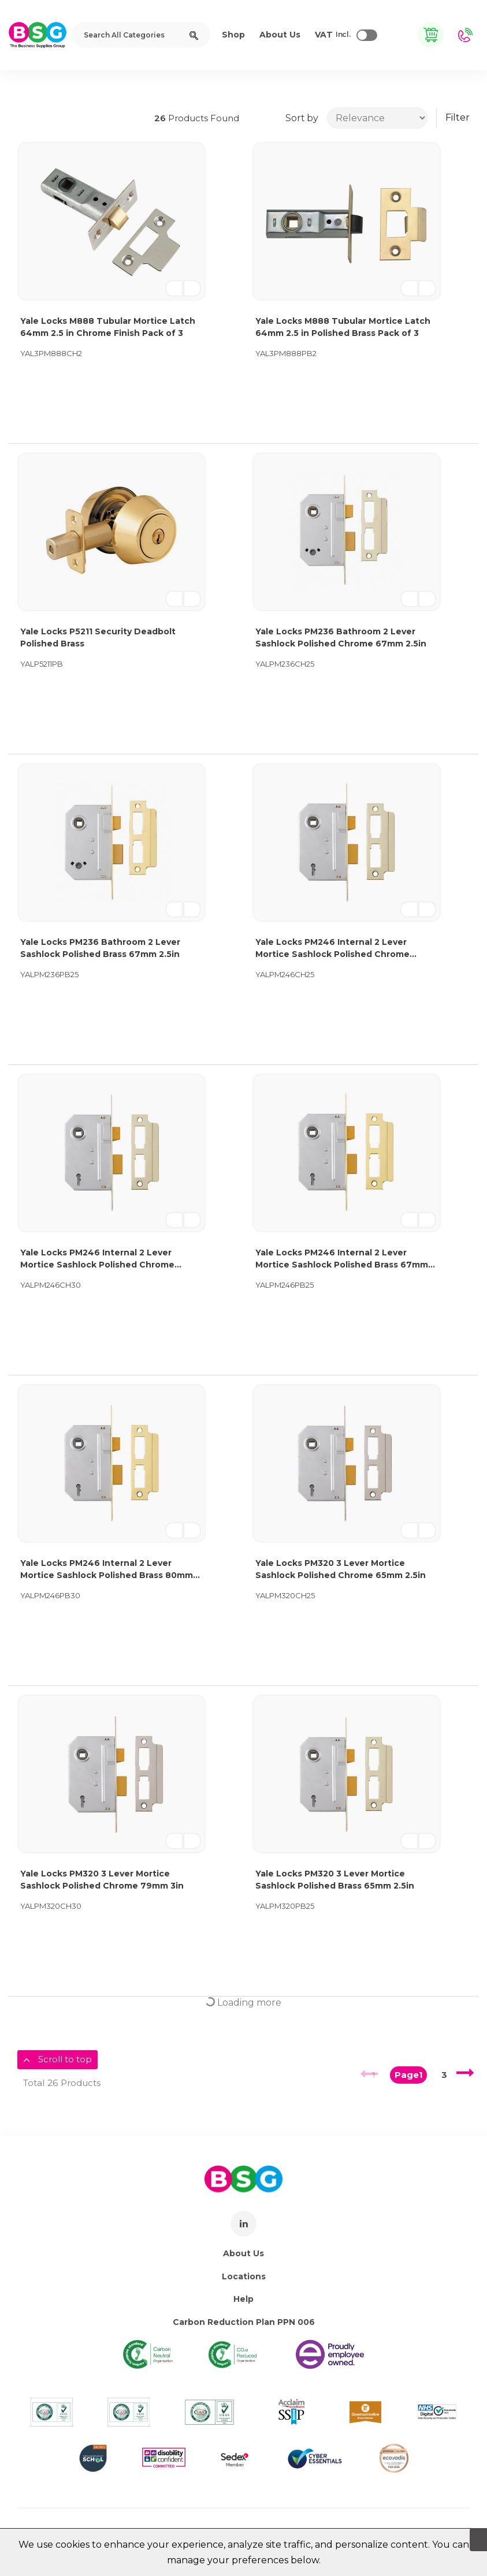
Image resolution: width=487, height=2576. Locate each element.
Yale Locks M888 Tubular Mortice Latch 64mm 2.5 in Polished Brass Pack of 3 (342, 327)
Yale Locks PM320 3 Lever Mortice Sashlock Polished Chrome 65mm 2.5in (340, 1569)
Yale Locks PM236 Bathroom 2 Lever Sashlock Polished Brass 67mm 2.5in (100, 948)
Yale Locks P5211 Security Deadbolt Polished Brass (98, 637)
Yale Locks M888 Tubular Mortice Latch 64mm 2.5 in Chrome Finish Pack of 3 (107, 327)
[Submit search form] (194, 35)
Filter (457, 117)
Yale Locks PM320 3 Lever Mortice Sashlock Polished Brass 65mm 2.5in (334, 1879)
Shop (233, 34)
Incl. (333, 35)
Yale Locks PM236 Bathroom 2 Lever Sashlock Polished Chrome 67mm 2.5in (340, 637)
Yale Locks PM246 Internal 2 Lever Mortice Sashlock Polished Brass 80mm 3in (106, 1570)
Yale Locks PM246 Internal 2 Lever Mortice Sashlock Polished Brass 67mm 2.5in (341, 1259)
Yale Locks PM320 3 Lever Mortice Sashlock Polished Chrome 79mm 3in (102, 1879)
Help (243, 2299)
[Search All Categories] (141, 35)
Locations (244, 2276)
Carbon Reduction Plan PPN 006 (244, 2322)
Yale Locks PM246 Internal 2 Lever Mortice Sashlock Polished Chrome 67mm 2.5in (332, 948)
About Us (243, 2253)
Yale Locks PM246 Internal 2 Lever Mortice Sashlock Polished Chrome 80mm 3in (97, 1259)
